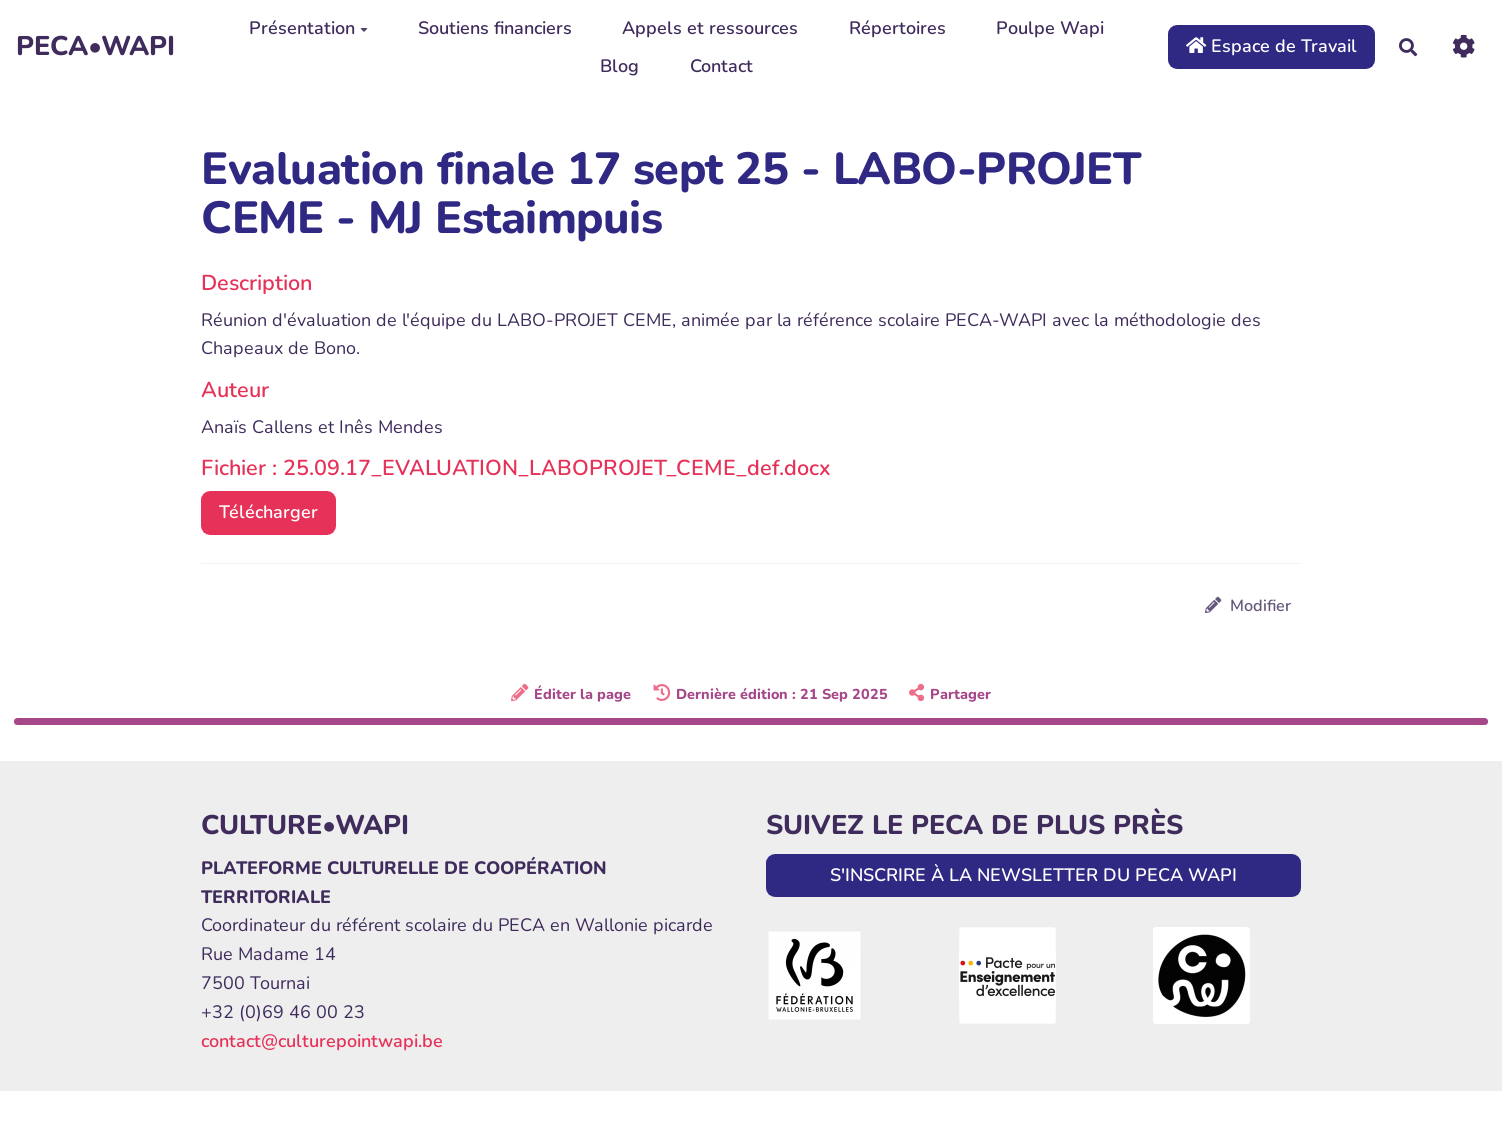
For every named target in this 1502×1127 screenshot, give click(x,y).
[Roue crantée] (1463, 46)
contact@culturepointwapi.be (322, 1041)
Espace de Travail (1271, 46)
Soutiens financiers (495, 28)
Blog (619, 66)
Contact (721, 66)
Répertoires (897, 28)
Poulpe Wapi (1050, 28)
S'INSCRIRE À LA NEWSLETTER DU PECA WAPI (1033, 875)
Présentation (308, 28)
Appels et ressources (710, 28)
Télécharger (268, 512)
